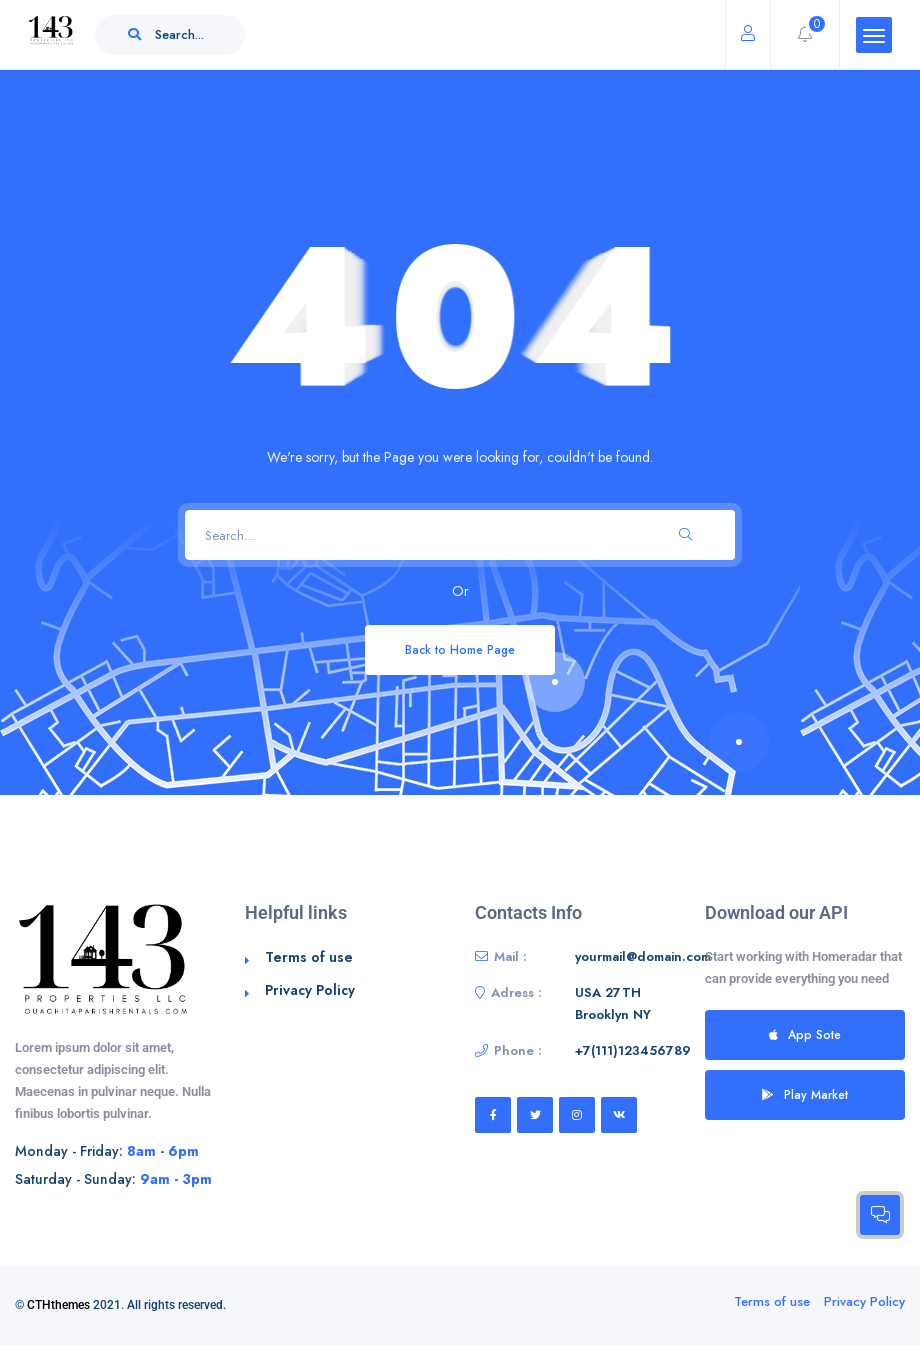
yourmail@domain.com (643, 956)
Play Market (805, 1094)
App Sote (805, 1034)
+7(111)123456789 (633, 1050)
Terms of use (309, 957)
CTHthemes (58, 1305)
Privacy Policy (310, 990)
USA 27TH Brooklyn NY (613, 1003)
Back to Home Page (460, 649)
